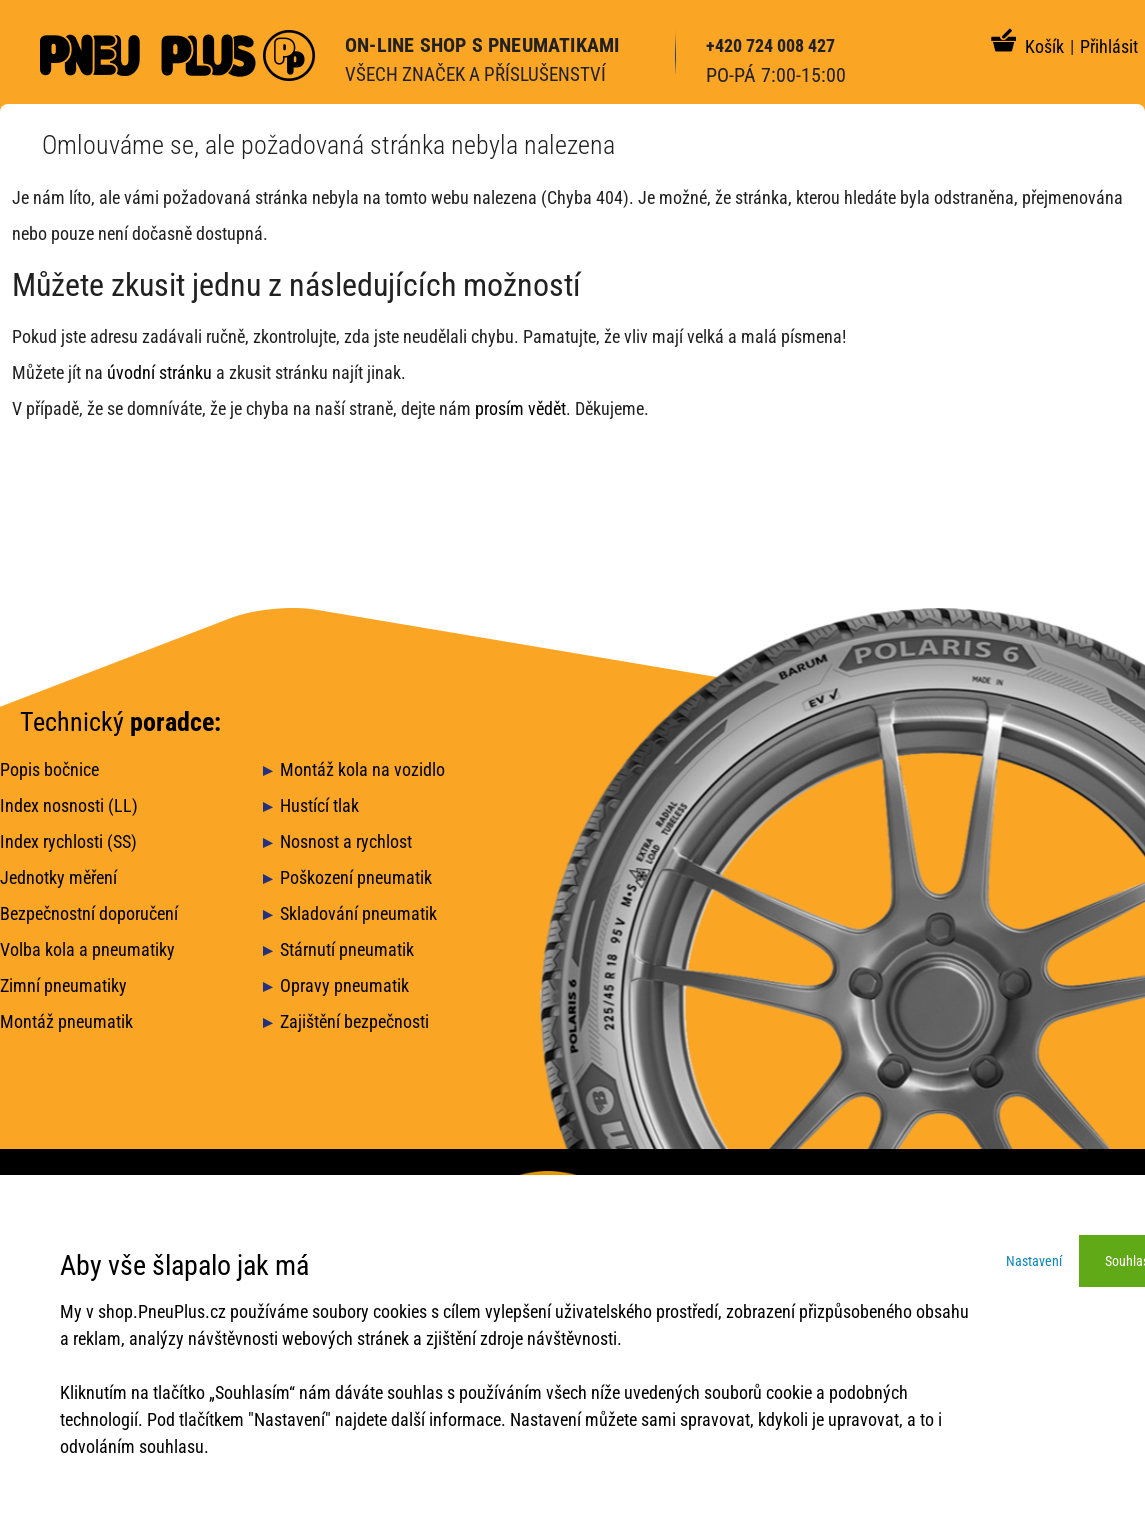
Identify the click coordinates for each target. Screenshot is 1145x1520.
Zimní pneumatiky (63, 985)
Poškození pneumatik (356, 877)
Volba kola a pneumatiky (87, 949)
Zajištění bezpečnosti (354, 1021)
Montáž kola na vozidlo (362, 769)
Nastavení (1034, 1261)
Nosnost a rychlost (346, 841)
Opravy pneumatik (344, 985)
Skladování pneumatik (358, 913)
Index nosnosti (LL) (69, 805)
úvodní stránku (159, 372)
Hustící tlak (319, 805)
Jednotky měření (58, 877)
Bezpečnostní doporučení (89, 913)
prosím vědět (520, 408)
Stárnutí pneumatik (347, 949)
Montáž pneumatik (66, 1021)
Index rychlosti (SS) (68, 841)
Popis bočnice (49, 769)
